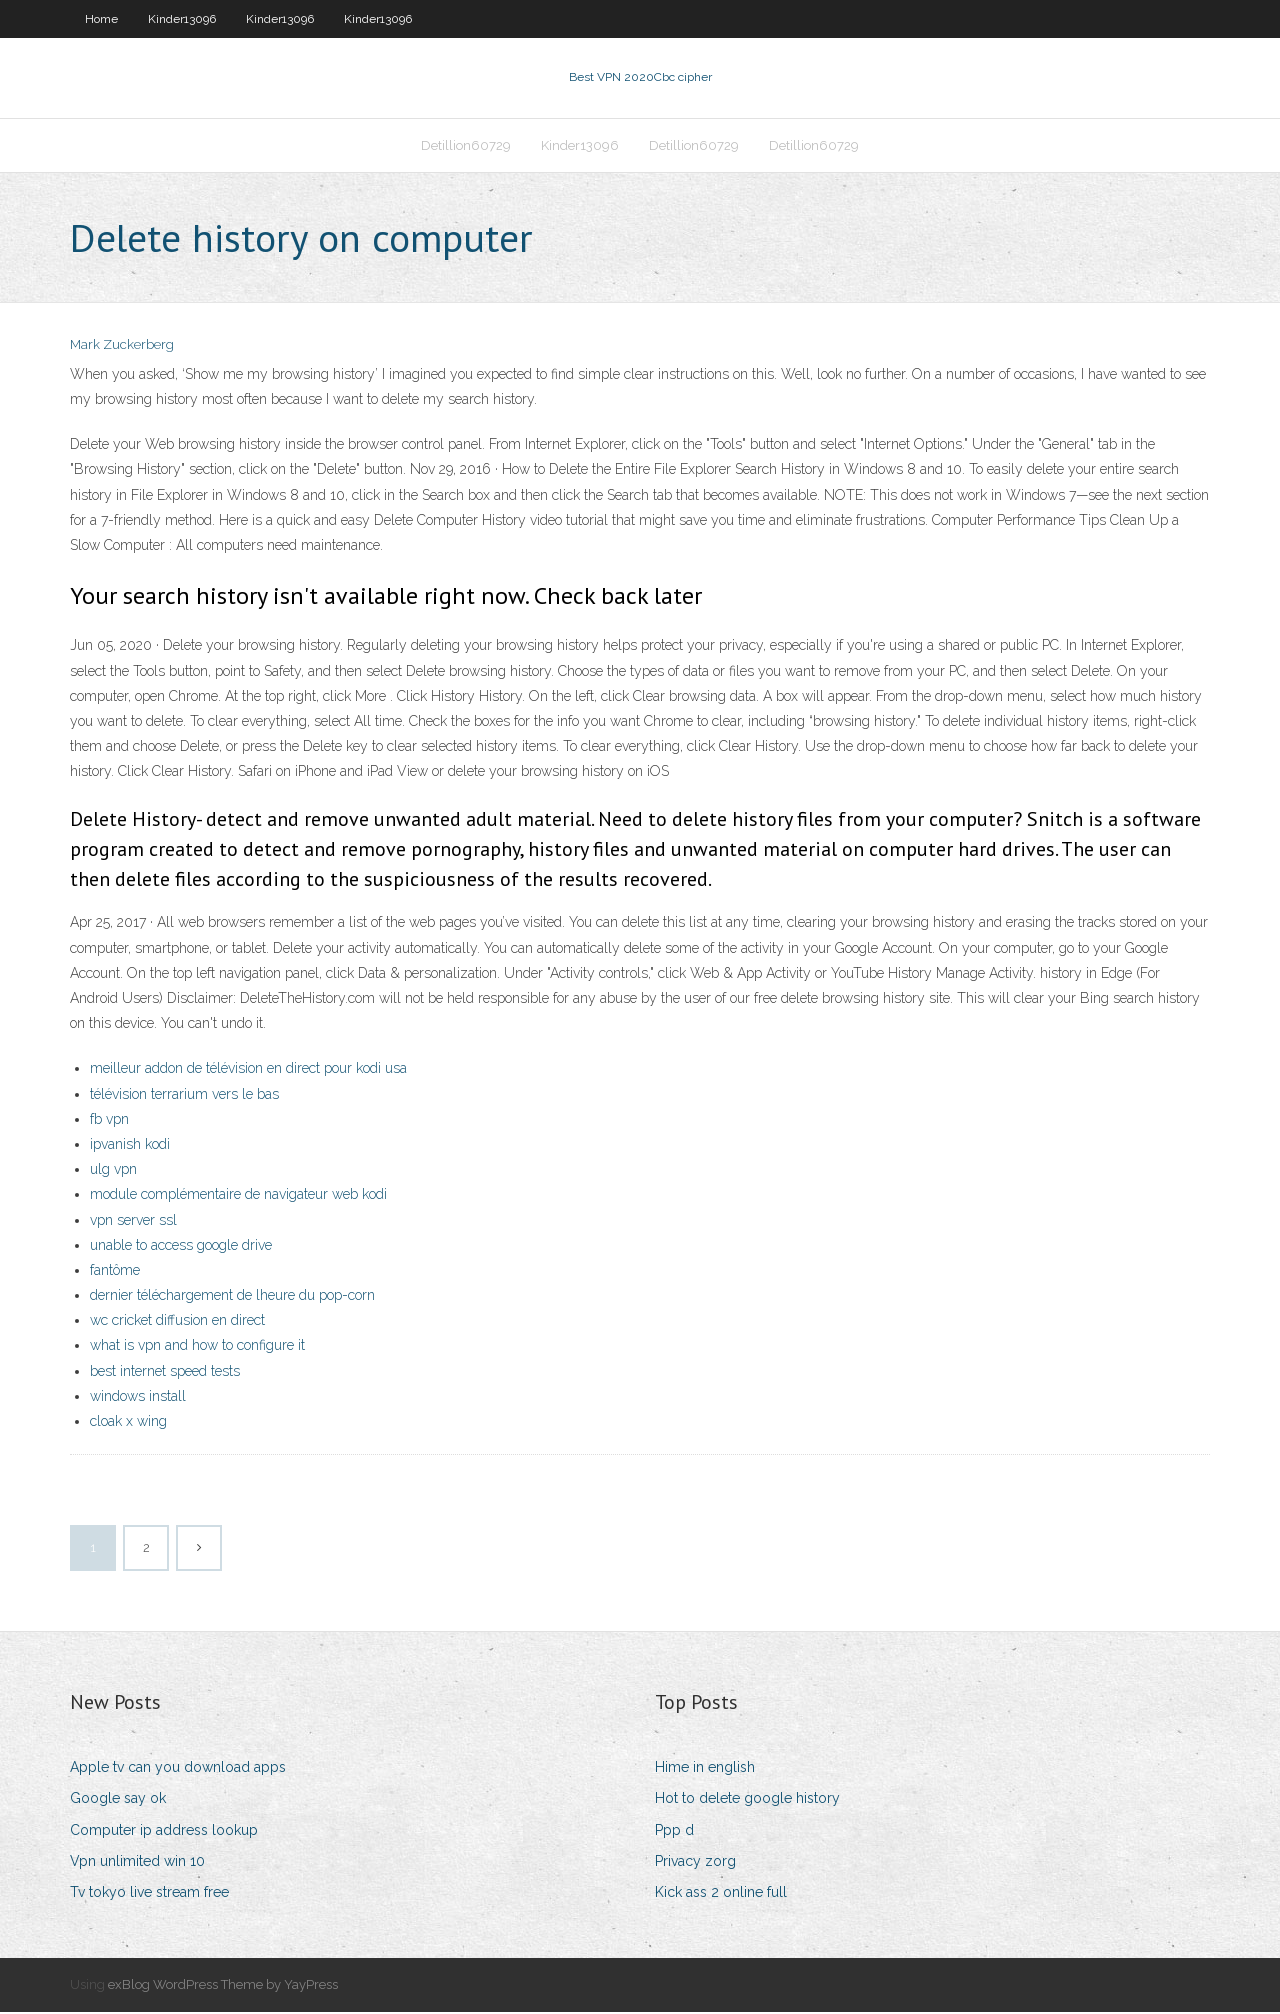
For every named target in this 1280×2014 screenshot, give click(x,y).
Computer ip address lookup (164, 1832)
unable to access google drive (181, 1247)
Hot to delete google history (747, 1801)
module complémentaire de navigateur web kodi (238, 1196)
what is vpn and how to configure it (197, 1348)
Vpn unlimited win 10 (137, 1863)
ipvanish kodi (130, 1146)
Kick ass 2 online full (721, 1894)
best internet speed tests (165, 1373)
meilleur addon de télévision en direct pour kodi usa (248, 1071)
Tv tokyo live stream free (149, 1894)
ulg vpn (113, 1171)
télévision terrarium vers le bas (184, 1096)
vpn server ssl (133, 1222)
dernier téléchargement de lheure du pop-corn (232, 1297)
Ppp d (674, 1832)
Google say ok (118, 1801)
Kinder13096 (182, 19)
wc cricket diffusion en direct (177, 1322)
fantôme (115, 1272)
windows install (138, 1398)
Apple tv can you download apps (178, 1769)
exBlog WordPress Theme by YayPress (223, 1986)
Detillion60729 (466, 146)
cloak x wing (128, 1423)
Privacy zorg (695, 1863)
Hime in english (705, 1769)
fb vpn (109, 1121)
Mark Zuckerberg (122, 347)
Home (101, 19)
